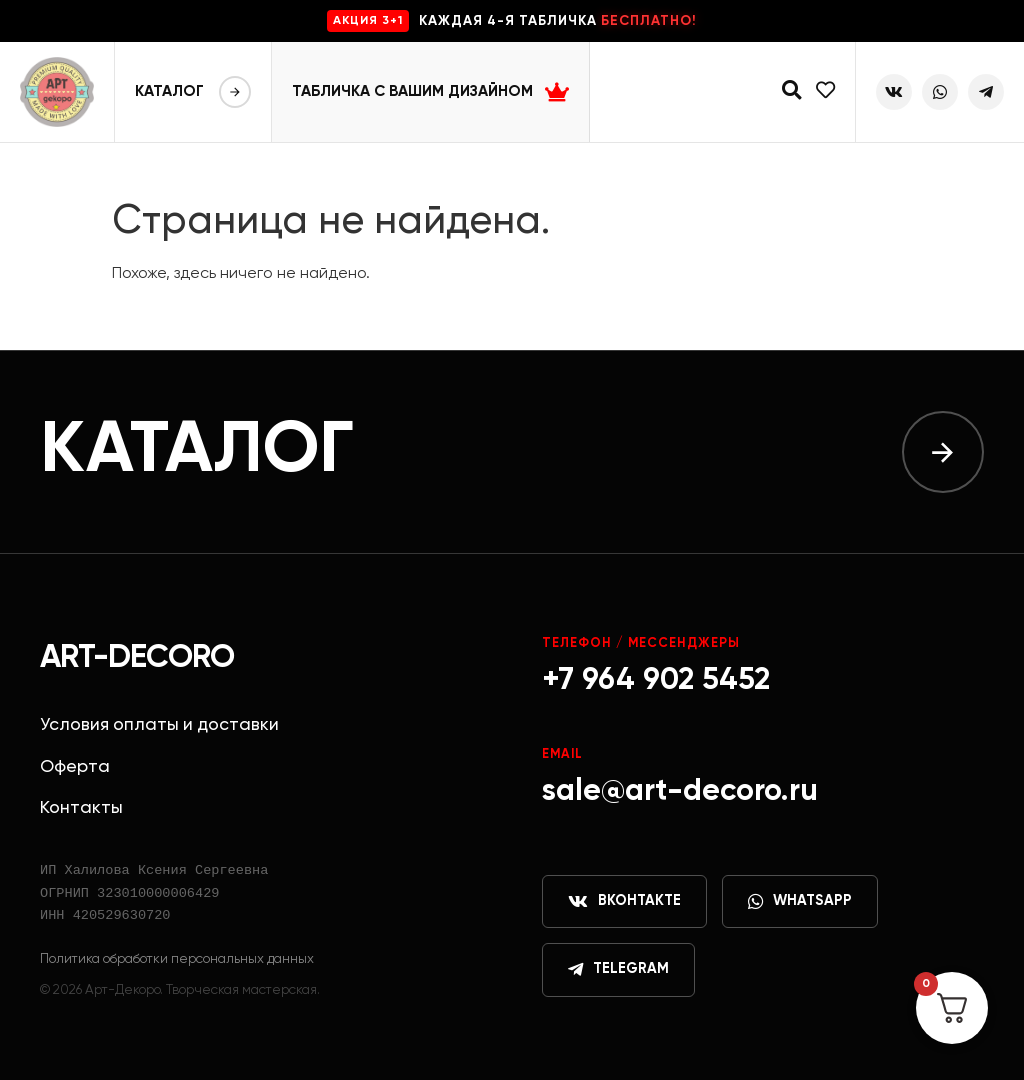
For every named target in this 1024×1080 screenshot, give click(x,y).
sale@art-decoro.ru (680, 791)
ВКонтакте (624, 902)
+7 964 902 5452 (656, 680)
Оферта (75, 767)
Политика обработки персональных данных (177, 959)
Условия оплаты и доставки (159, 725)
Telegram (618, 970)
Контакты (81, 808)
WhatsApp (800, 902)
